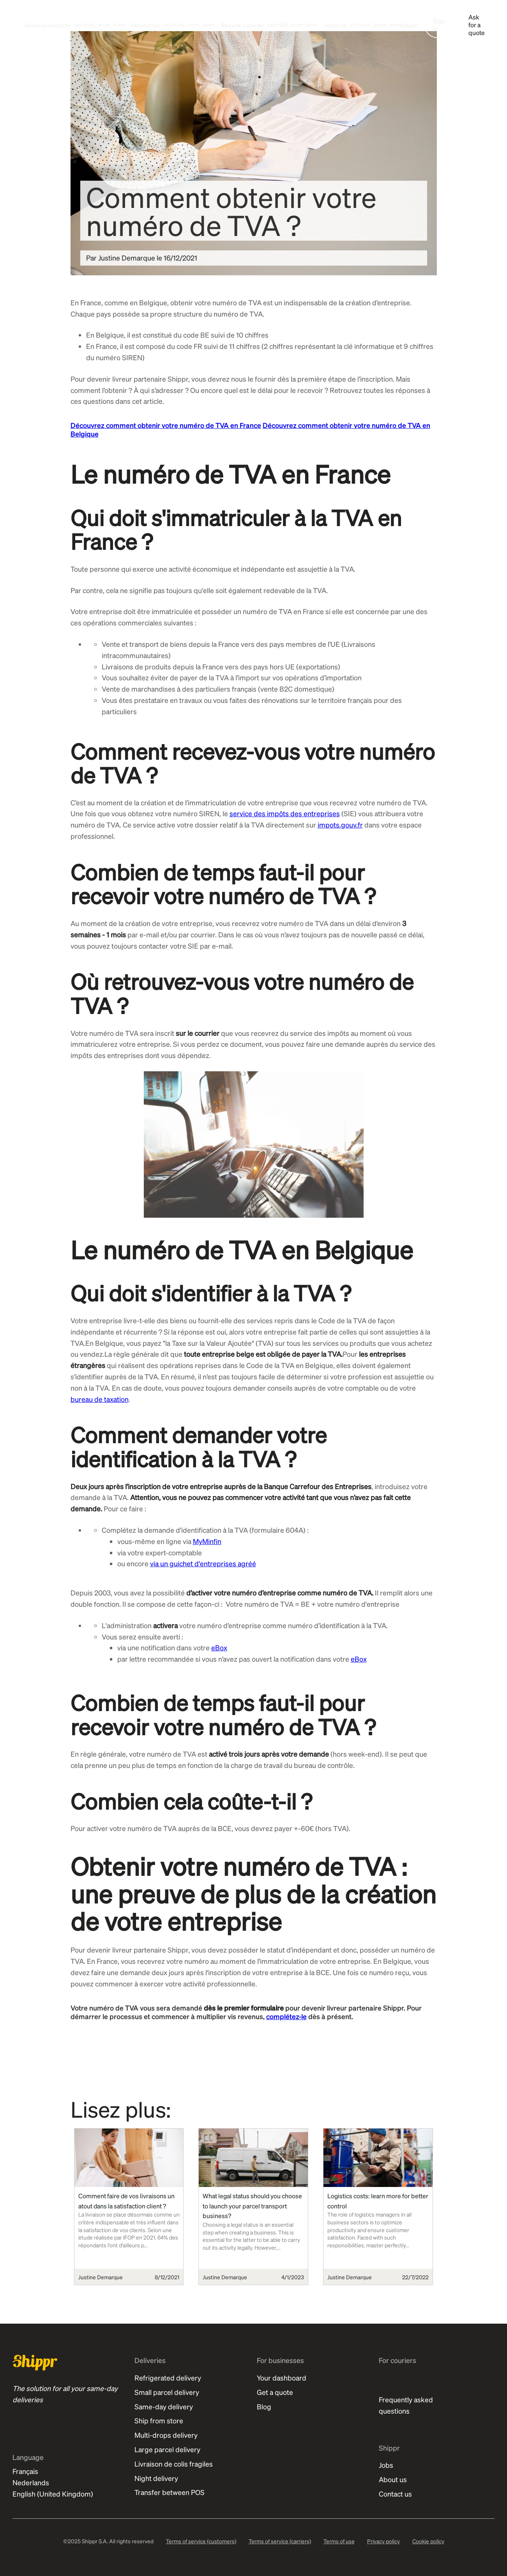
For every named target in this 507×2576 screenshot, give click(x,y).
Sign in (439, 25)
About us (393, 2479)
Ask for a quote (476, 25)
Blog (264, 2406)
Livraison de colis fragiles (173, 2463)
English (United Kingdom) (52, 2493)
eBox (219, 1647)
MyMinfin (207, 1541)
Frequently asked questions (406, 2405)
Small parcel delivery (166, 2392)
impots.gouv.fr (340, 824)
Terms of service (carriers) (280, 2540)
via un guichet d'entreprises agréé (203, 1563)
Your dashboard (281, 2377)
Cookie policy (428, 2540)
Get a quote (275, 2392)
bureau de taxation (100, 1399)
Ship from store (158, 2420)
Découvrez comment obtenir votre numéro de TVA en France (166, 425)
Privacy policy (383, 2540)
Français (25, 2471)
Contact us (395, 2493)
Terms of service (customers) (201, 2540)
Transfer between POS (169, 2492)
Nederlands (30, 2482)
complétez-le (286, 2016)
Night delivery (156, 2478)
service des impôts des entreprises (285, 813)
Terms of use (339, 2540)
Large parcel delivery (167, 2449)
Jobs (386, 2464)
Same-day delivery (163, 2406)
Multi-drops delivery (166, 2434)
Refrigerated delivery (167, 2377)
